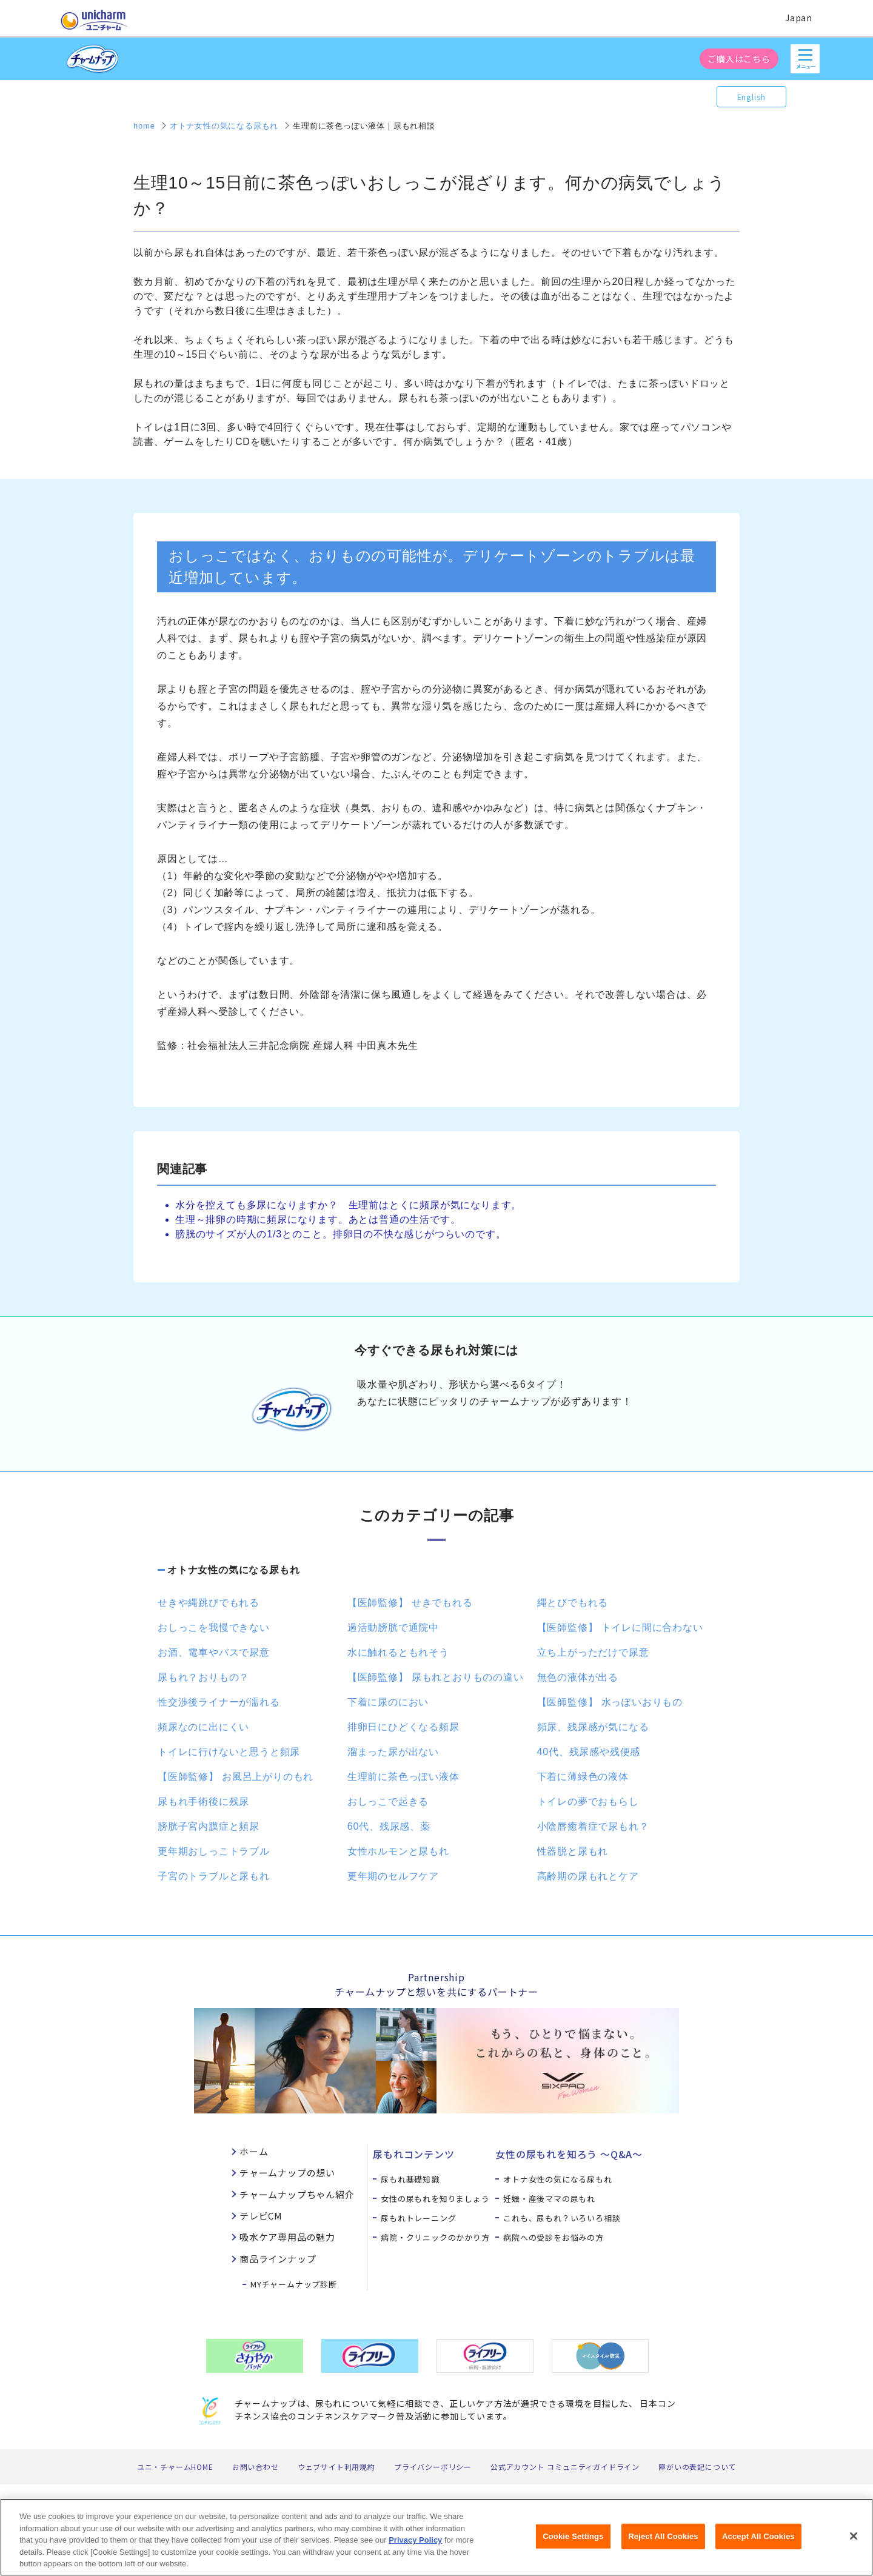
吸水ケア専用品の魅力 (287, 2236)
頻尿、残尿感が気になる (593, 1727)
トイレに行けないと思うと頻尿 (229, 1752)
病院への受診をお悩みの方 (553, 2237)
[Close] (853, 2543)
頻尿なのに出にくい (203, 1727)
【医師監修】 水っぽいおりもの (610, 1702)
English (751, 96)
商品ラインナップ (277, 2258)
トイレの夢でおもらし (588, 1801)
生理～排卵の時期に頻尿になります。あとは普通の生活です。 (317, 1219)
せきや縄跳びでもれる (208, 1602)
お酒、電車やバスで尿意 (214, 1652)
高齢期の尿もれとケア (588, 1876)
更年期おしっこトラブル (214, 1851)
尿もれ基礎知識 (410, 2179)
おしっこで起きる (388, 1801)
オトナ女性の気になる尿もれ (233, 1570)
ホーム (253, 2151)
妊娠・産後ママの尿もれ (549, 2198)
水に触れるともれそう (398, 1652)
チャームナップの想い (287, 2172)
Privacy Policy (415, 2547)
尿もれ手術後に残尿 (203, 1801)
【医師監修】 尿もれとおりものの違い (435, 1677)
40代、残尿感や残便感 (589, 1752)
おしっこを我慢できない (214, 1627)
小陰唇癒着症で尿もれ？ (593, 1826)
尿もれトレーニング (418, 2218)
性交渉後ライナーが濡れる (219, 1702)
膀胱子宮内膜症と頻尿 (208, 1826)
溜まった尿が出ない (393, 1752)
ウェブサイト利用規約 (336, 2466)
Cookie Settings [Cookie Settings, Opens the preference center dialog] (573, 2543)
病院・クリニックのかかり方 (435, 2237)
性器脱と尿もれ (573, 1851)
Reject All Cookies (663, 2543)
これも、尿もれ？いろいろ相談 (561, 2218)
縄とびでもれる (573, 1602)
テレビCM (261, 2215)
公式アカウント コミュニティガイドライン (565, 2466)
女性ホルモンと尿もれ (398, 1851)
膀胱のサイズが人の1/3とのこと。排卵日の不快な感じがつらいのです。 (340, 1234)
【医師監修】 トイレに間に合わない (620, 1627)
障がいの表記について (697, 2466)
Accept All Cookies (758, 2543)
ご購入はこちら (739, 59)
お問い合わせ (255, 2466)
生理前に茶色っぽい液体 (403, 1776)
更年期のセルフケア (393, 1876)
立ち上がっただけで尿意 (593, 1652)
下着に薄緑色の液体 (583, 1776)
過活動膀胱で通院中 (393, 1627)
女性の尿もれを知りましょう (435, 2198)
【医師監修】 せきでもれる (410, 1602)
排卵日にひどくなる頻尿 (403, 1727)
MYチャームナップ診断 (293, 2284)
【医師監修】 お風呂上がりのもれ (235, 1776)
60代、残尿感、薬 (388, 1826)
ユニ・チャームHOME (175, 2466)
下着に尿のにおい (388, 1702)
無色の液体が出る (577, 1677)
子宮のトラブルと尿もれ (214, 1876)
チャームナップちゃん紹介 (297, 2194)
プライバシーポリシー (433, 2466)
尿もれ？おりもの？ (203, 1677)
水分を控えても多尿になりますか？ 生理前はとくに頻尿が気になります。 (348, 1205)
